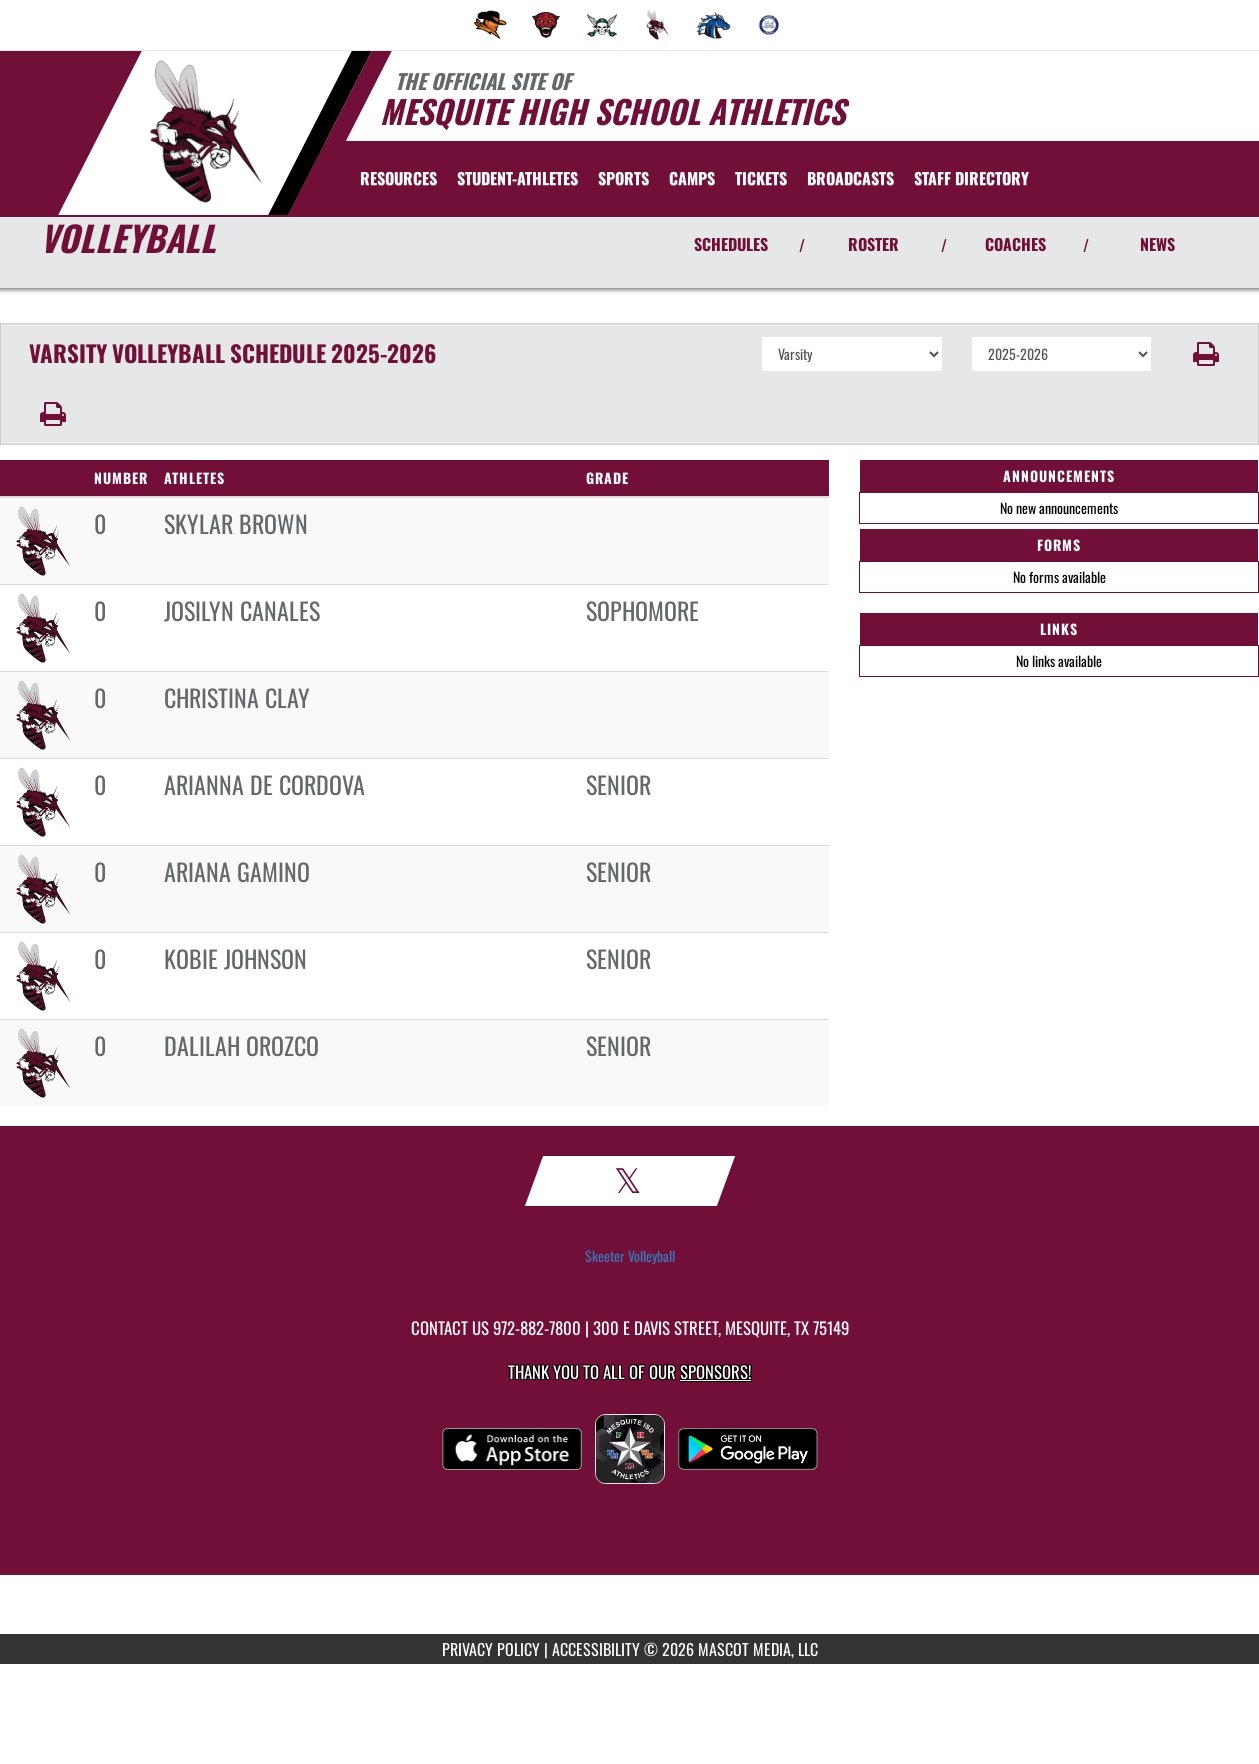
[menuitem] (490, 25)
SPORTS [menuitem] (623, 178)
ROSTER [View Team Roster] (873, 244)
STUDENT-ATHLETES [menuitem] (517, 178)
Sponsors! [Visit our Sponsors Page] (715, 1371)
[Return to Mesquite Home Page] (205, 131)
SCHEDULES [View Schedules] (731, 244)
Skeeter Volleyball (630, 1256)
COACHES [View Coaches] (1015, 244)
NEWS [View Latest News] (1157, 244)
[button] (1205, 354)
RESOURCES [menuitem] (398, 178)
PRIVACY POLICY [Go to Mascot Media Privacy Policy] (491, 1649)
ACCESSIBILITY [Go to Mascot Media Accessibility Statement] (596, 1649)
